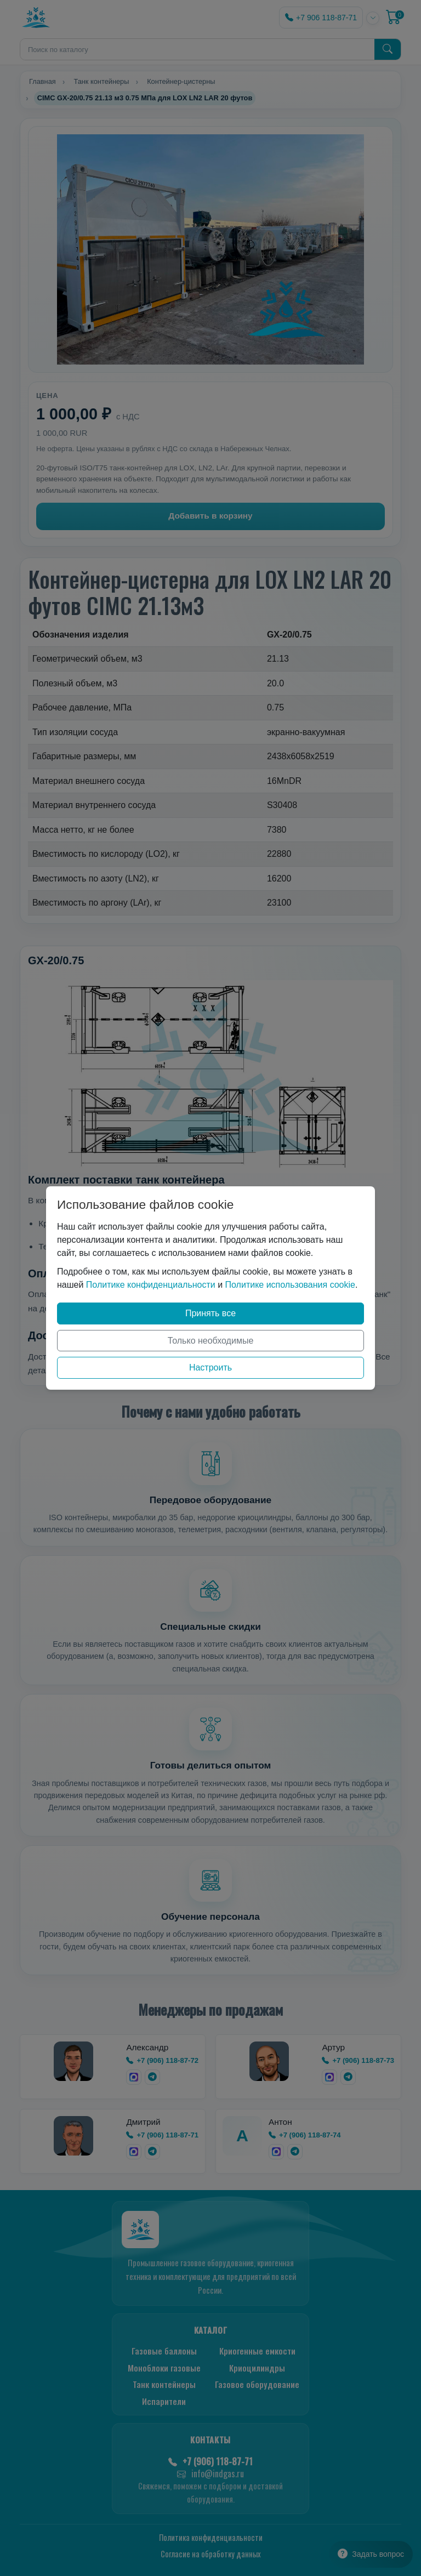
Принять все (210, 1313)
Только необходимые (211, 1340)
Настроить (210, 1367)
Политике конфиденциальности (150, 1284)
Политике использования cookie (290, 1284)
